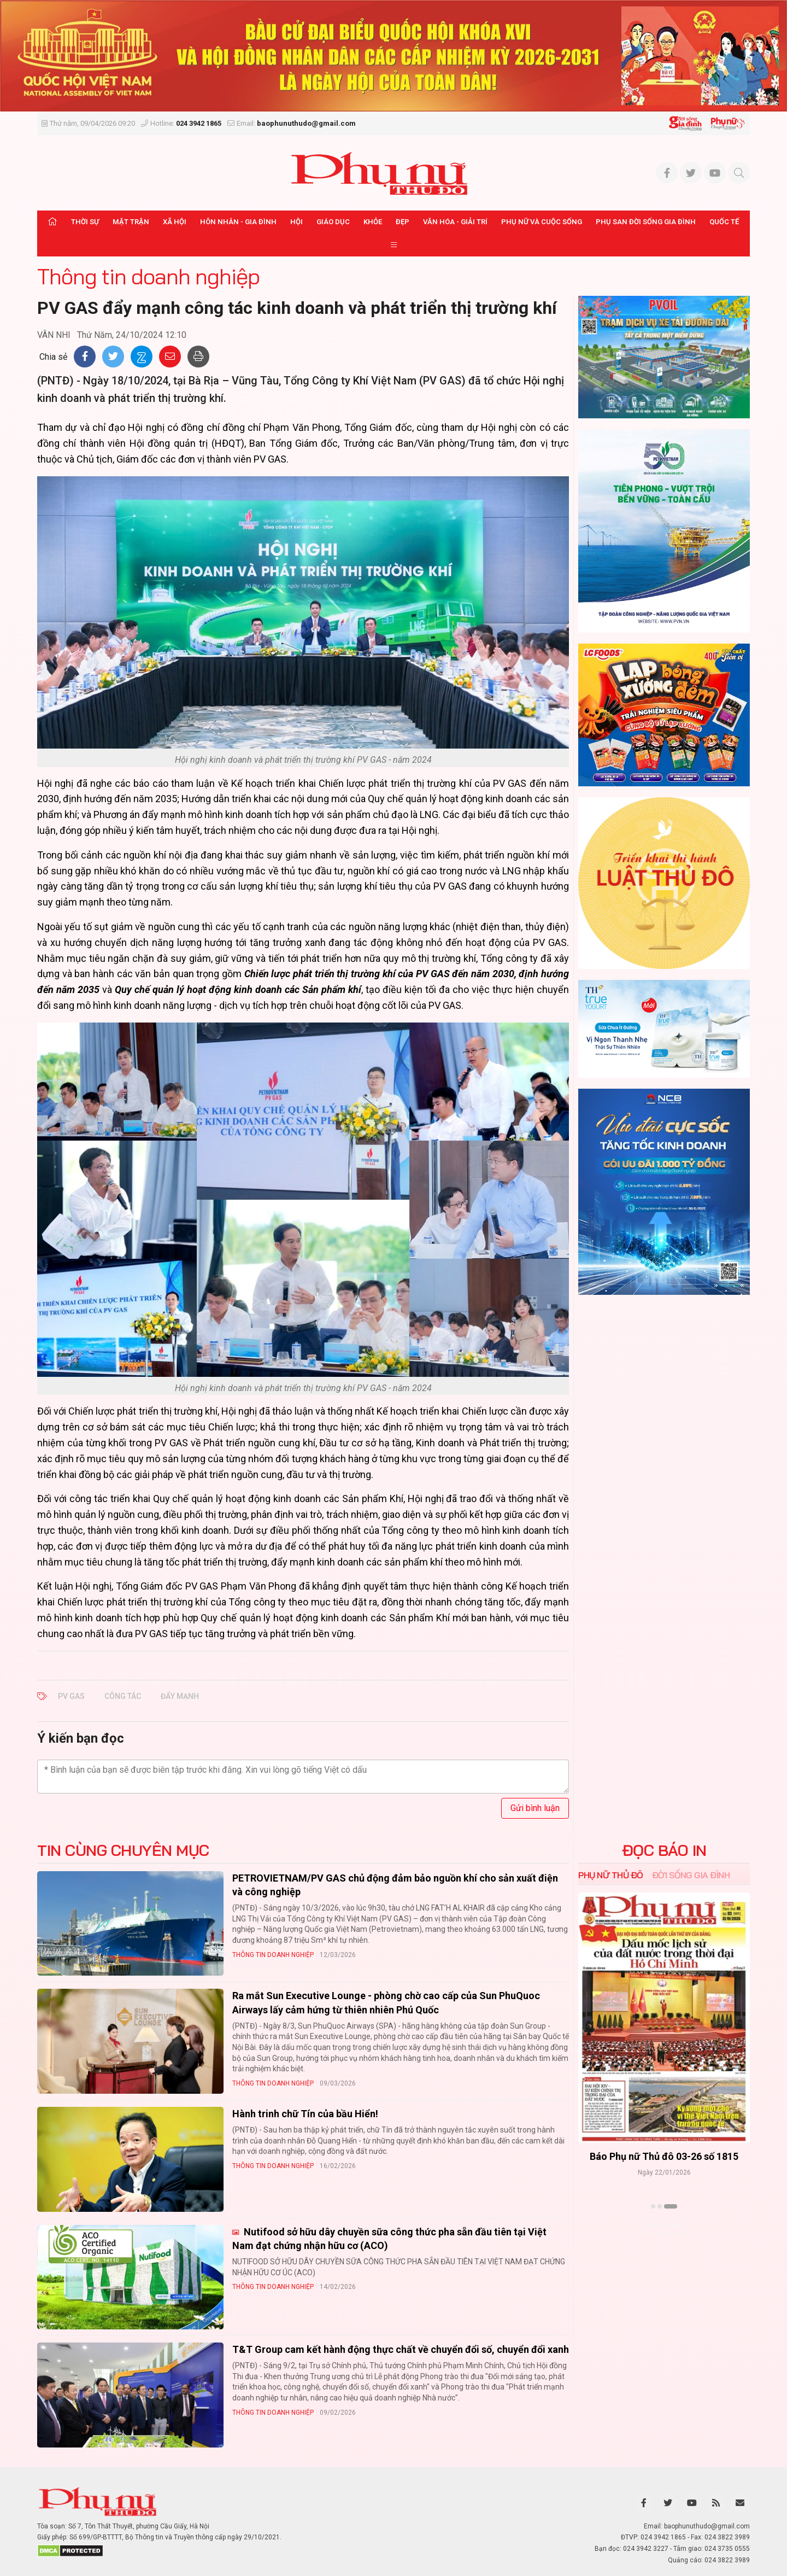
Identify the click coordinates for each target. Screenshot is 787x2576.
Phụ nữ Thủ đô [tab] (610, 1875)
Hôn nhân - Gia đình (238, 222)
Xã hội (174, 222)
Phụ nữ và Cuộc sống (541, 222)
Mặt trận (131, 222)
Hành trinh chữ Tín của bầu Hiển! (305, 2113)
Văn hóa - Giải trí (455, 222)
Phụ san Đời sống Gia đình (646, 222)
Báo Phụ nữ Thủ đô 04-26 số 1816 (664, 2156)
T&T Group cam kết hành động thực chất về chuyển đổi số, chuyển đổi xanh (400, 2349)
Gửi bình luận (535, 1808)
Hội (296, 222)
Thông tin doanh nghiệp (148, 276)
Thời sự (85, 222)
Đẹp (402, 222)
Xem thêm (664, 2225)
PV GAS (71, 1696)
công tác (122, 1696)
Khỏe (372, 222)
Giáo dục (333, 222)
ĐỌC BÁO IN (664, 1850)
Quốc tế (724, 222)
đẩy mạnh (180, 1696)
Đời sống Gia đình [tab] (691, 1875)
